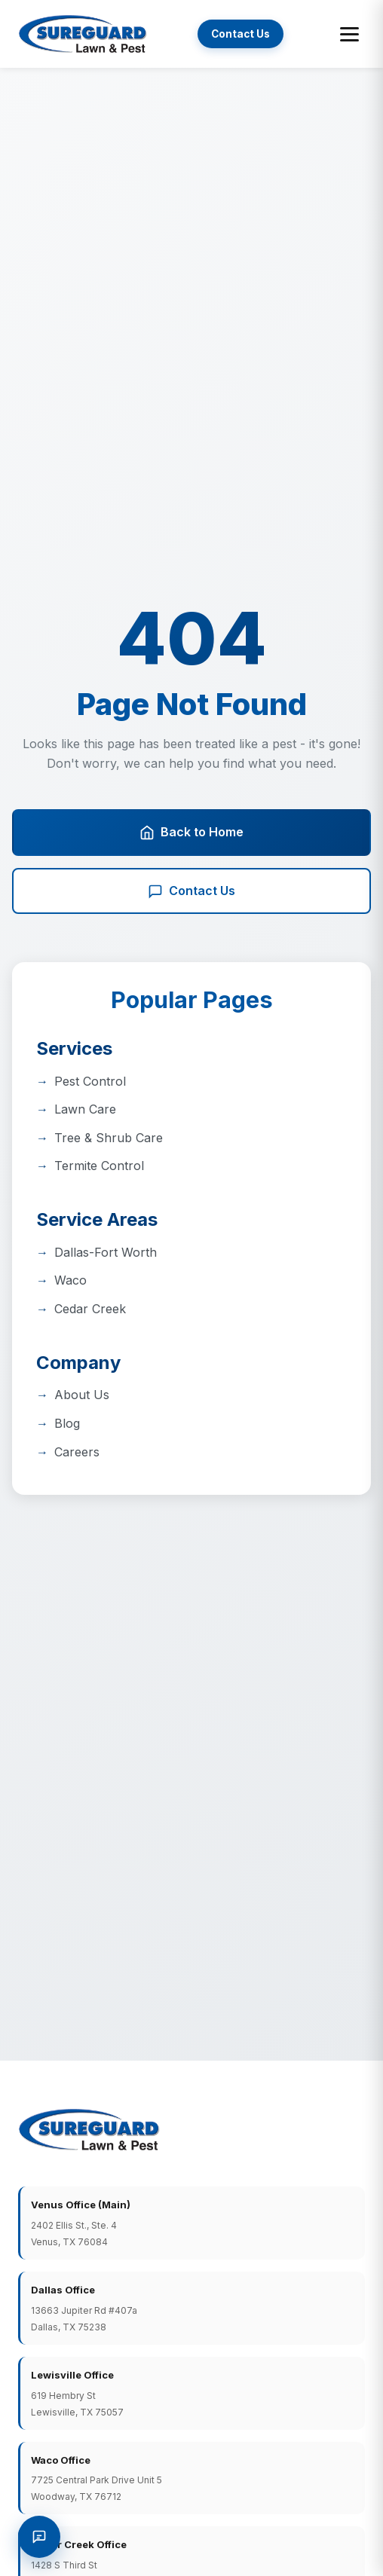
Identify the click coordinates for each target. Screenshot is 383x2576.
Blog (67, 1423)
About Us (81, 1394)
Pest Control (90, 1081)
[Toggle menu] (349, 34)
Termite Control (99, 1165)
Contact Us (240, 34)
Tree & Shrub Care (108, 1137)
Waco (70, 1280)
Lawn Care (85, 1109)
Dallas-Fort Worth (105, 1252)
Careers (77, 1451)
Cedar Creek (90, 1308)
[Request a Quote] (39, 2537)
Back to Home (191, 832)
